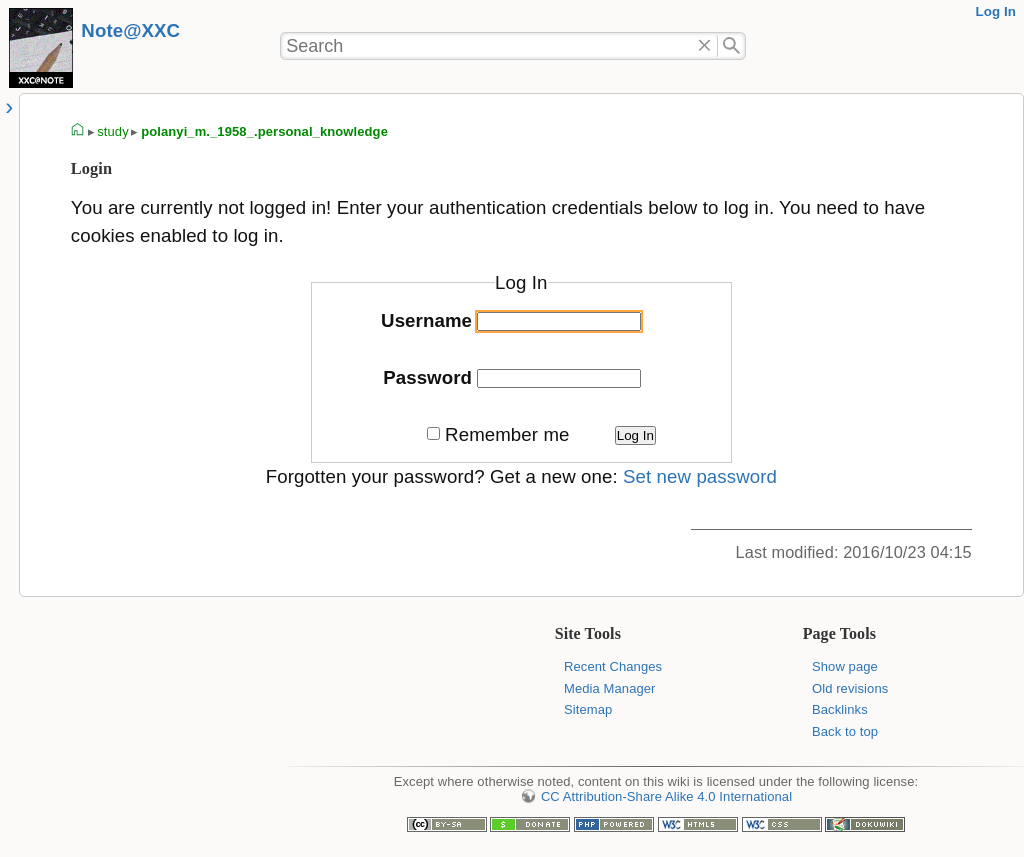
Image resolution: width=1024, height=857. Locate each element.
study (113, 131)
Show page (845, 666)
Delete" (705, 46)
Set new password (700, 476)
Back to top (845, 731)
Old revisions (850, 688)
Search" (731, 46)
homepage (78, 132)
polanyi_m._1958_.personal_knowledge (264, 131)
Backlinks (840, 709)
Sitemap (588, 709)
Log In (995, 11)
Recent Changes (613, 666)
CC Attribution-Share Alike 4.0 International (666, 796)
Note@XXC (130, 30)
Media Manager (610, 688)
